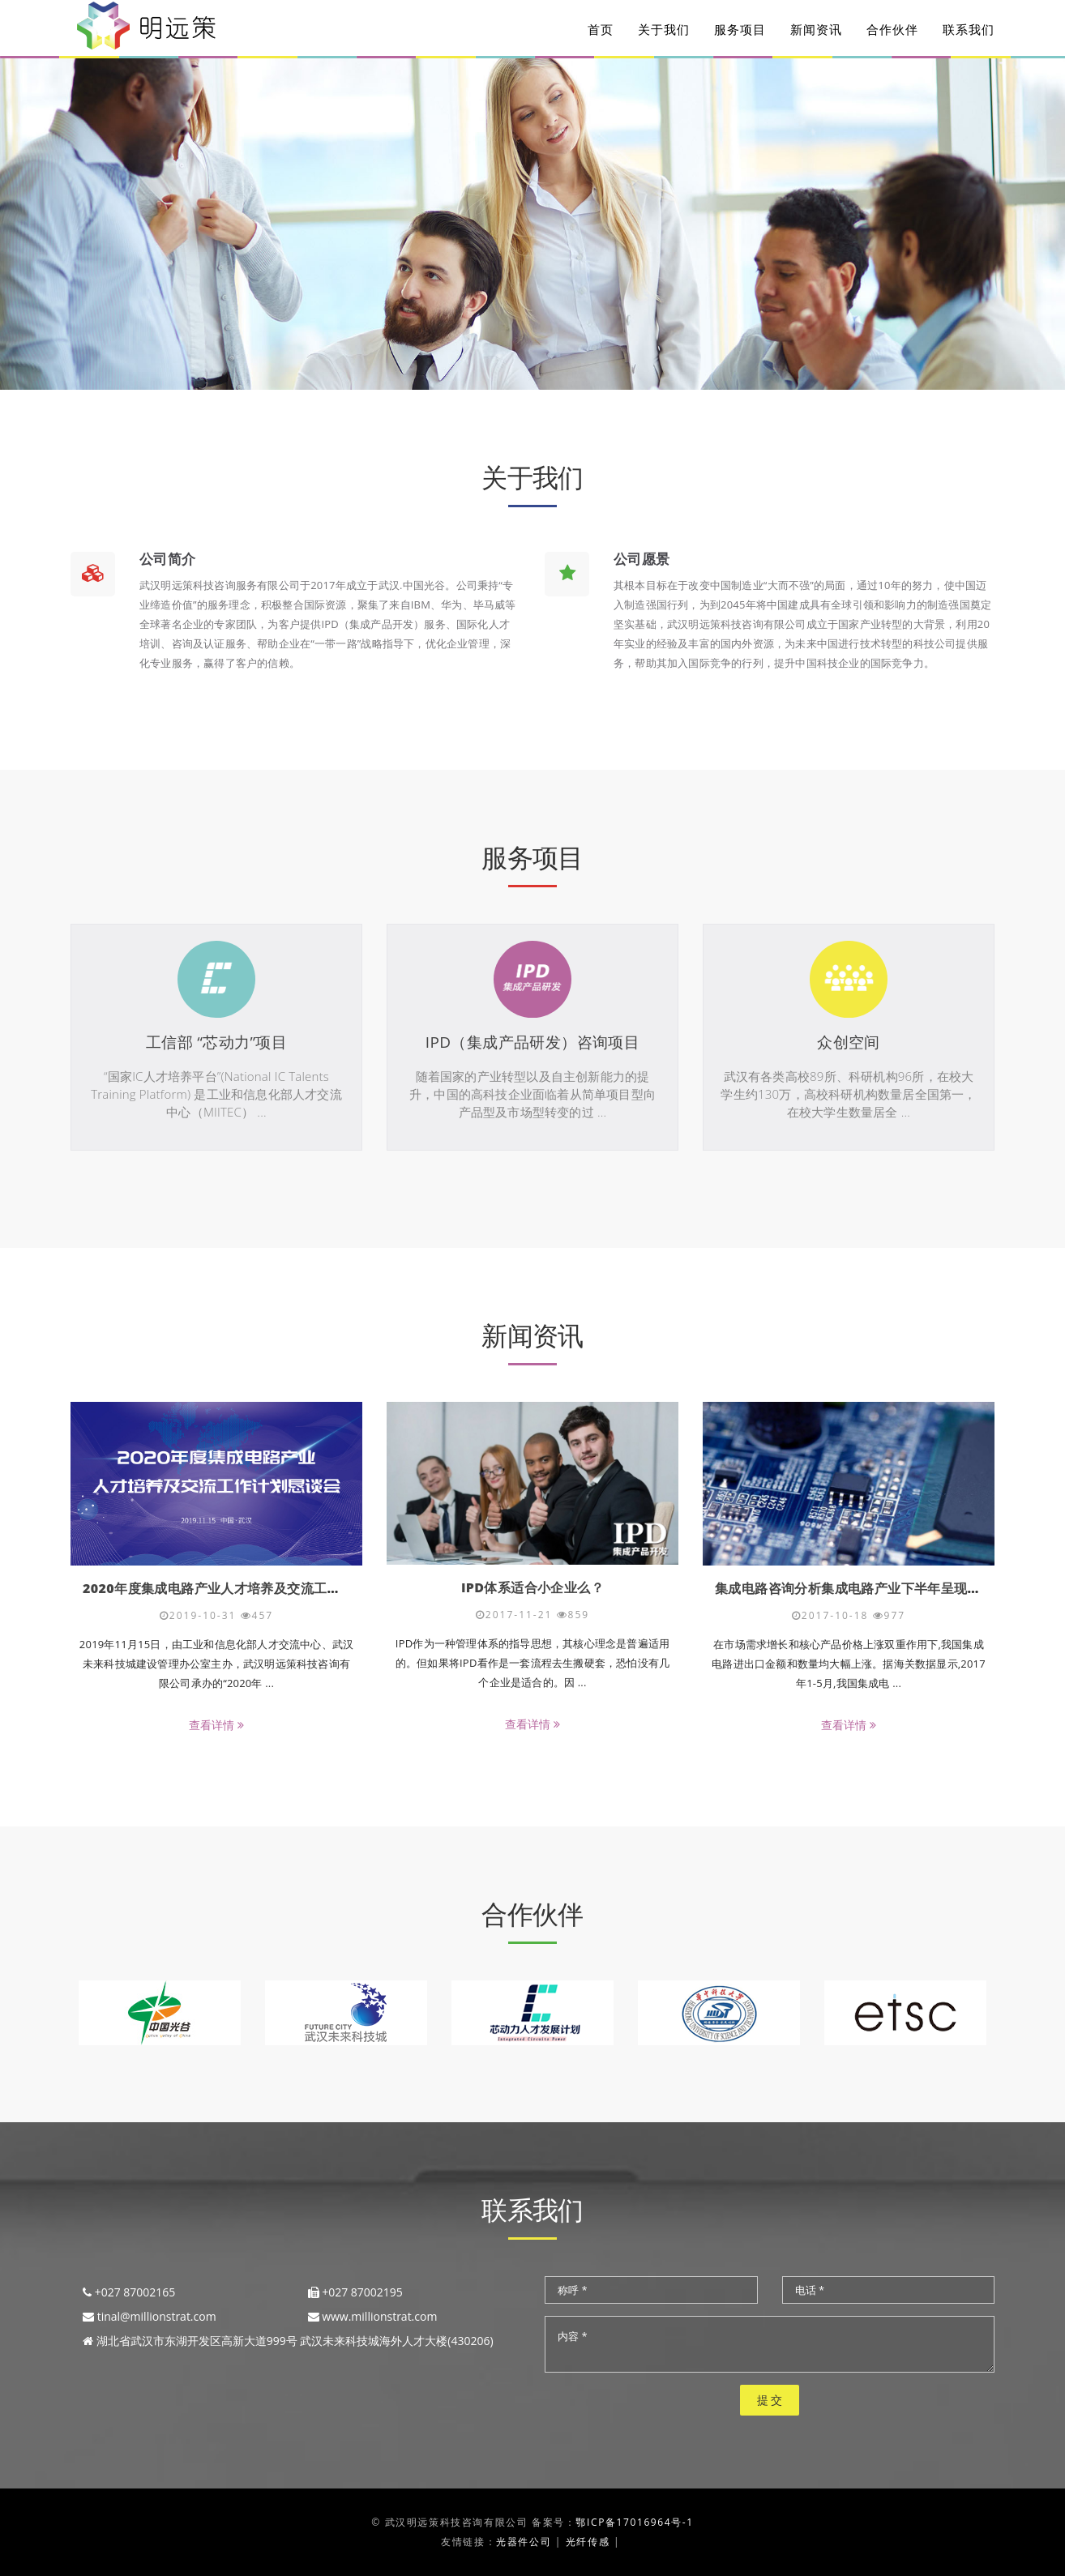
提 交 (770, 2399)
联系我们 (968, 32)
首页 (601, 32)
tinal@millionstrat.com (156, 2316)
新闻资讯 (816, 32)
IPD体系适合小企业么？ (532, 1587)
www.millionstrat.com (379, 2316)
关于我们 (664, 32)
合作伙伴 (892, 32)
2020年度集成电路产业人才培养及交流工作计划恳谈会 (245, 1588)
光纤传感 (587, 2541)
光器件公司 (523, 2541)
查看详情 (216, 1724)
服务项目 (740, 32)
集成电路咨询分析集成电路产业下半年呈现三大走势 (867, 1588)
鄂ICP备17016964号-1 (634, 2522)
